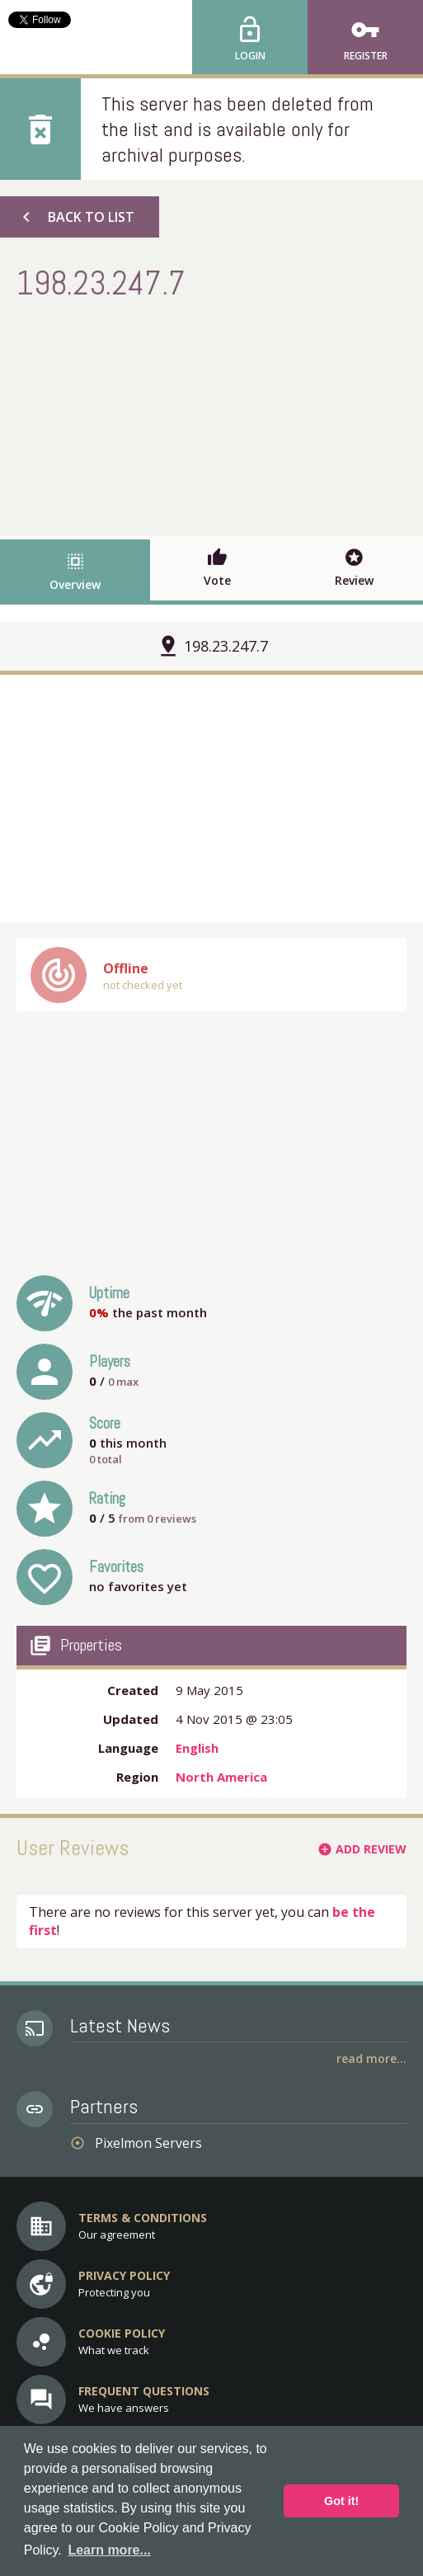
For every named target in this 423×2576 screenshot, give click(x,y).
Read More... (371, 2058)
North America (221, 1776)
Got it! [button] (341, 2501)
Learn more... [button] (109, 2550)
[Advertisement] (212, 416)
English (197, 1748)
